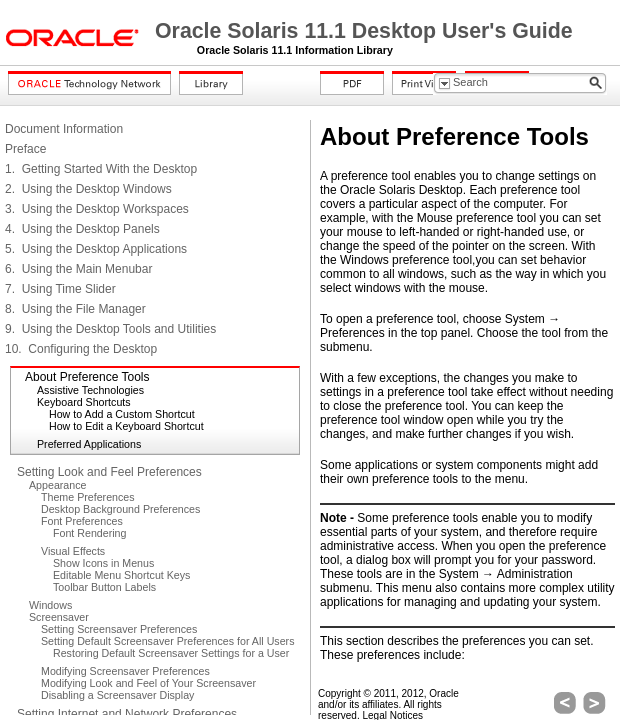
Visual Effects (73, 551)
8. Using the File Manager (75, 309)
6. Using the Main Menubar (78, 269)
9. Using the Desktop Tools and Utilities (110, 329)
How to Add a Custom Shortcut (122, 414)
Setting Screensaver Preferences (119, 629)
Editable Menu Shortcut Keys (121, 575)
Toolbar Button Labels (104, 587)
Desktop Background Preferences (120, 509)
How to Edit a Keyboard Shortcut (126, 426)
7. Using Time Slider (60, 289)
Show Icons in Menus (103, 563)
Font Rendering (89, 533)
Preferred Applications (89, 444)
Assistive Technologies (90, 390)
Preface (25, 149)
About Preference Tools (87, 377)
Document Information (64, 129)
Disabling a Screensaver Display (117, 695)
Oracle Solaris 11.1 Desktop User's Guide (364, 31)
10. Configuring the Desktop (81, 349)
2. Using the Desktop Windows (88, 189)
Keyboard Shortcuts (84, 402)
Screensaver (59, 617)
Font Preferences (82, 521)
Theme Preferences (88, 497)
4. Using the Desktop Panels (82, 229)
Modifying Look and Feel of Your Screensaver (148, 683)
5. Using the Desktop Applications (96, 249)
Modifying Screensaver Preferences (125, 671)
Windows (50, 605)
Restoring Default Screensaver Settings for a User (171, 653)
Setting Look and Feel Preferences (109, 472)
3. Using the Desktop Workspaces (97, 209)
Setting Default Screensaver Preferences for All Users (168, 641)
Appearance (57, 485)
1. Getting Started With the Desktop (101, 169)
